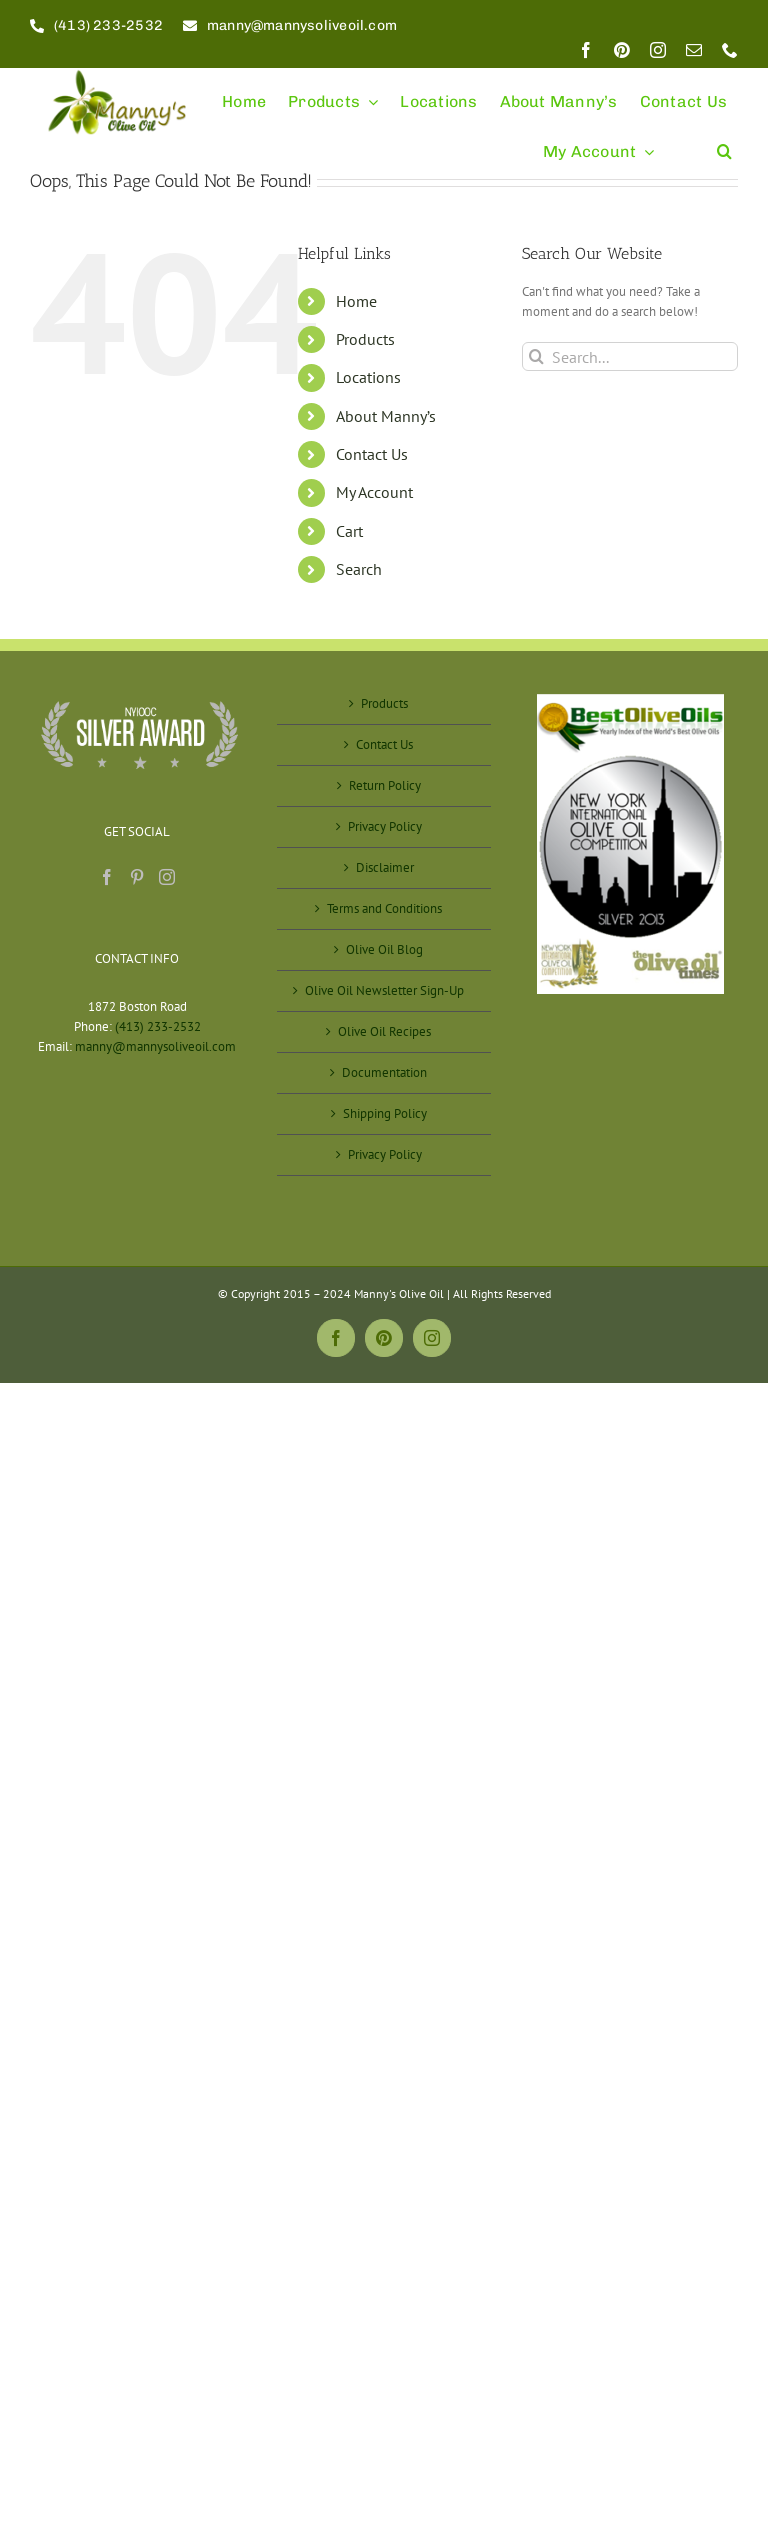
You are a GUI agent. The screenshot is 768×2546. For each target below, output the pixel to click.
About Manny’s (386, 416)
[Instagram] (167, 877)
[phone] (730, 50)
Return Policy (385, 785)
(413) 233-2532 (158, 1026)
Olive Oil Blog (384, 949)
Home (356, 301)
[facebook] (586, 50)
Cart (349, 531)
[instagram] (658, 50)
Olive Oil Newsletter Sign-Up (384, 990)
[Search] (536, 356)
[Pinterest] (137, 877)
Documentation (384, 1072)
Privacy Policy (385, 826)
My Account (374, 492)
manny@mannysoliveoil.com (155, 1046)
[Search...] (630, 356)
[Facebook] (107, 877)
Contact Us (372, 454)
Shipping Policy (385, 1113)
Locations (368, 377)
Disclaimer (385, 867)
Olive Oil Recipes (384, 1031)
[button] (724, 142)
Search (359, 569)
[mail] (694, 50)
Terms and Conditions (384, 908)
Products (365, 339)
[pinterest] (622, 50)
